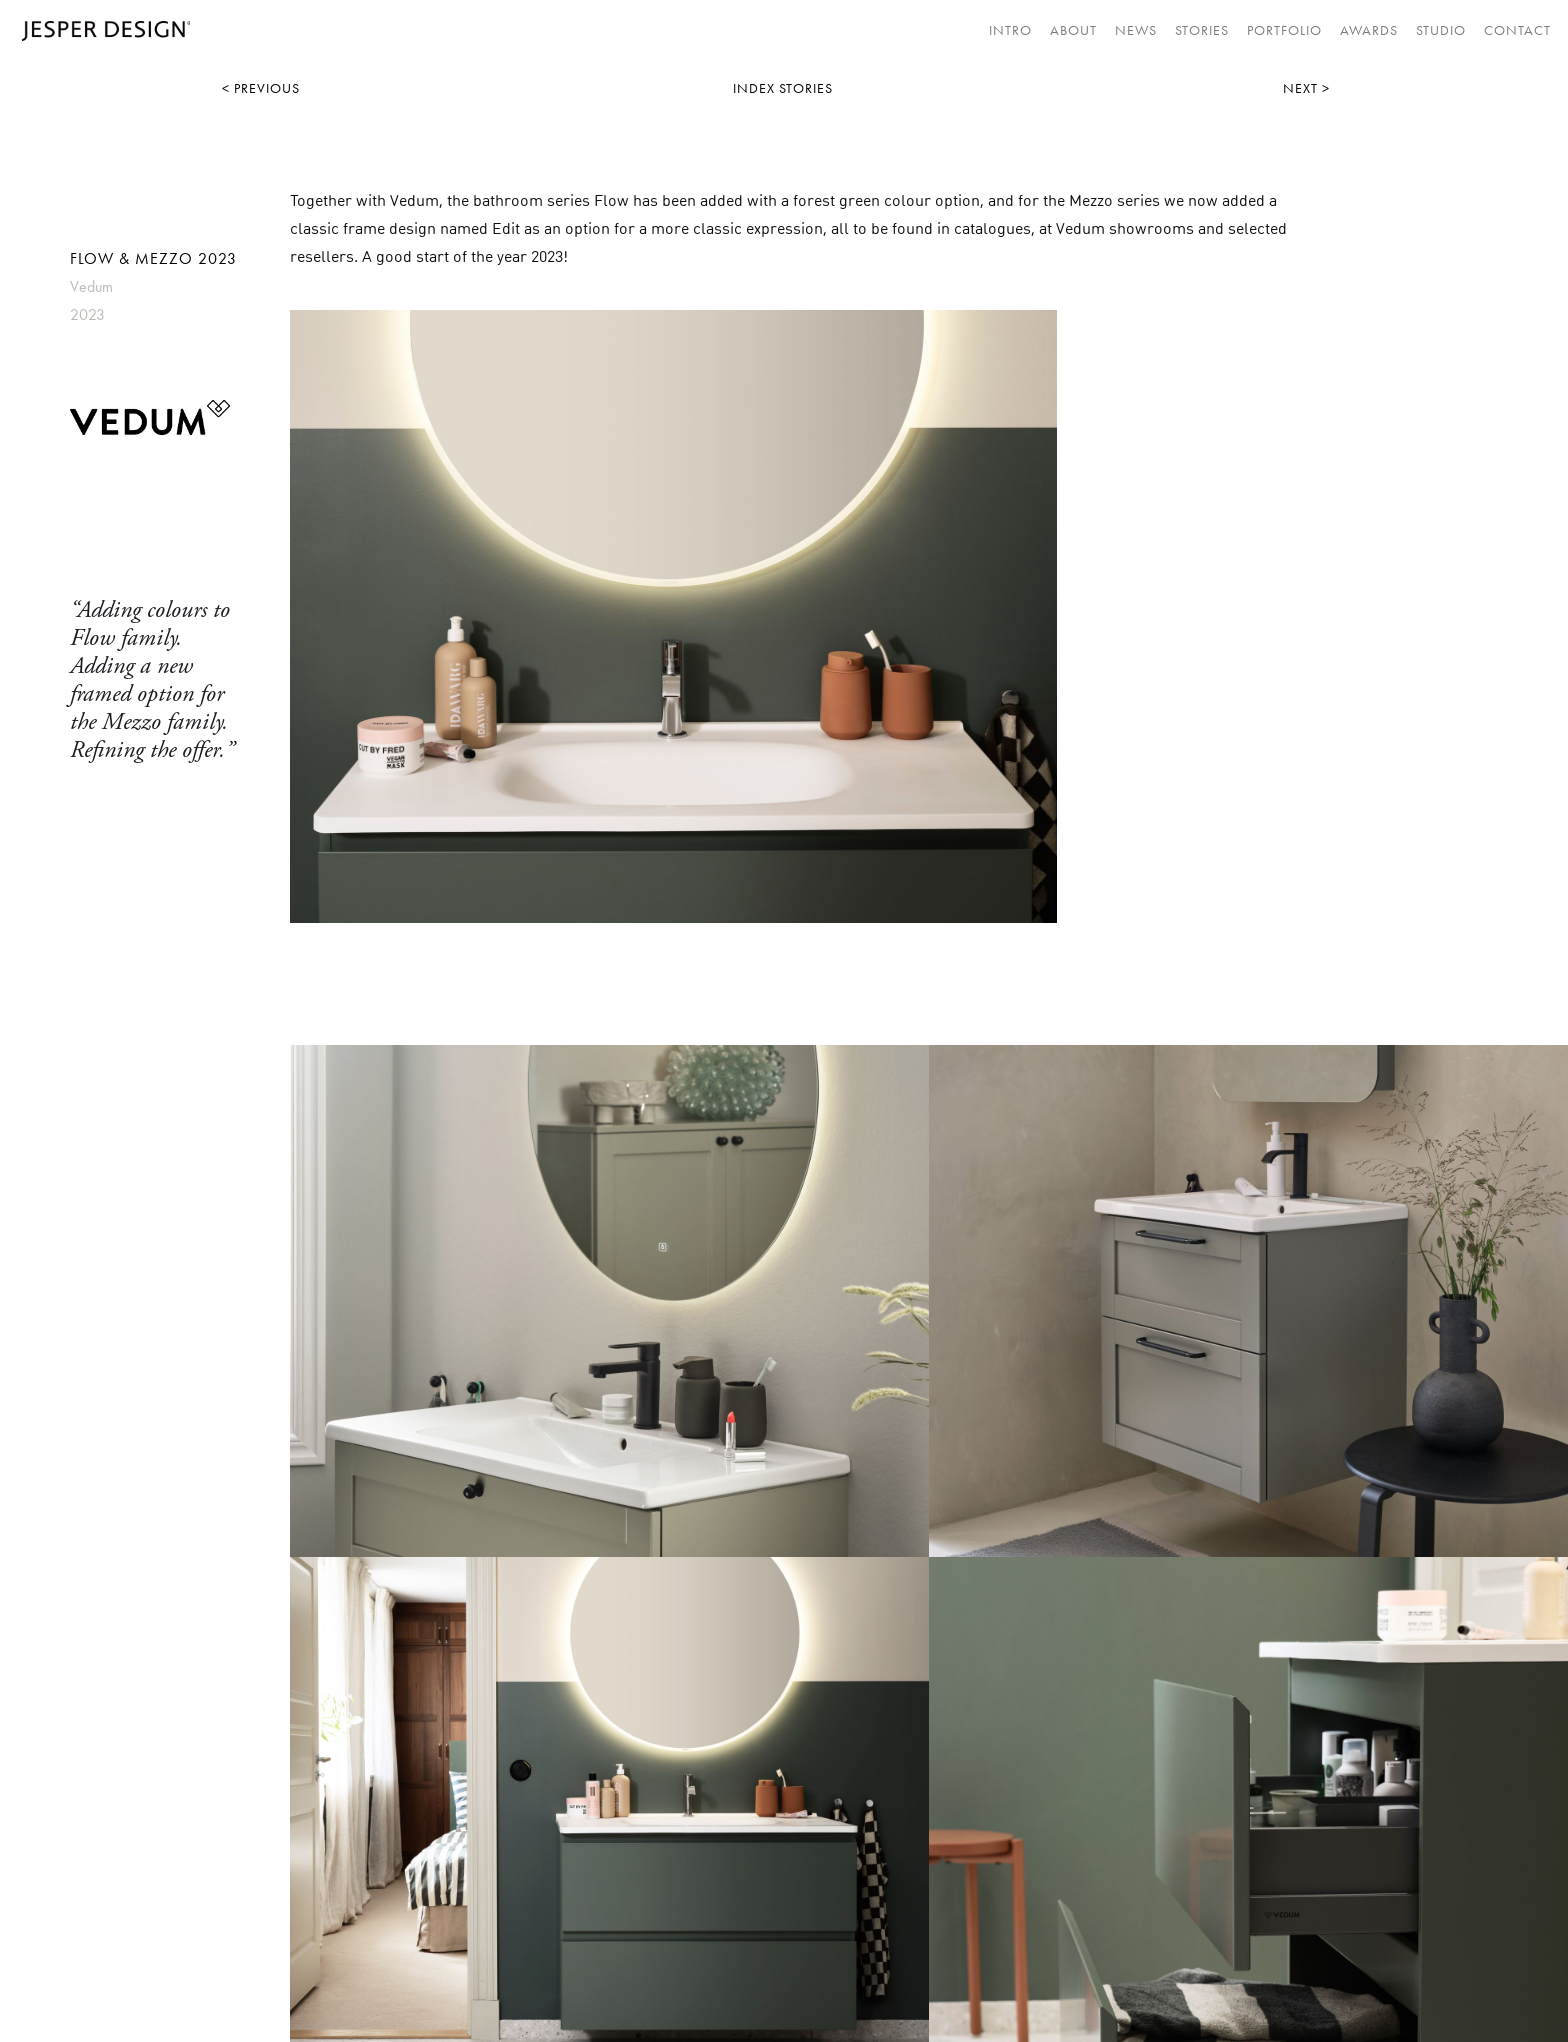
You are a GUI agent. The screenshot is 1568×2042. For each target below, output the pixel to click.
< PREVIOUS (261, 88)
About (1073, 30)
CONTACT (1517, 30)
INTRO (1010, 30)
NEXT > (1306, 88)
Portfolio (1284, 30)
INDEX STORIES (783, 88)
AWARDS (1369, 30)
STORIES (1202, 30)
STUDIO (1441, 30)
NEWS (1136, 30)
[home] (101, 31)
